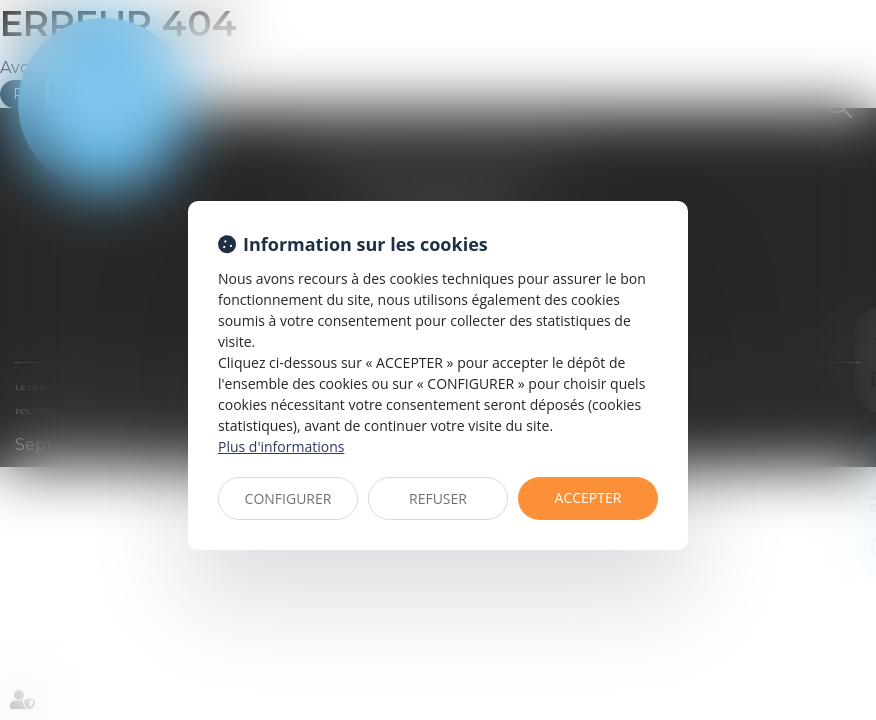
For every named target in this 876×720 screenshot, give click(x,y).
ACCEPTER (588, 497)
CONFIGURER (288, 498)
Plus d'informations (281, 446)
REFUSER (438, 498)
